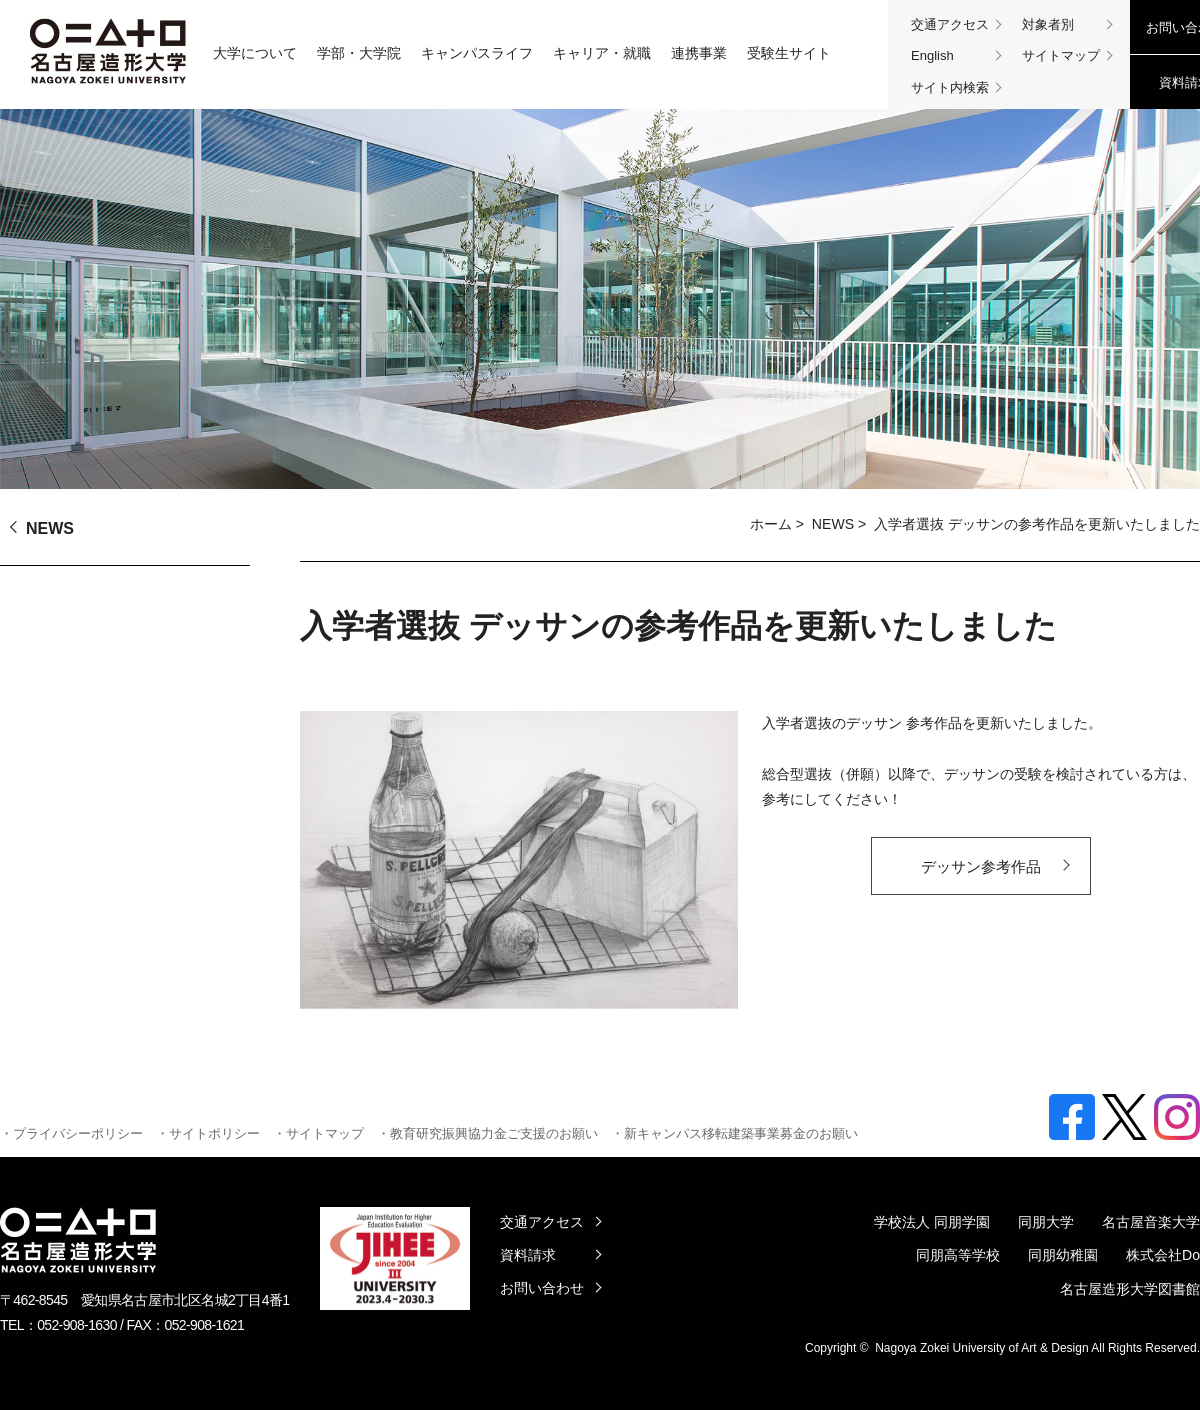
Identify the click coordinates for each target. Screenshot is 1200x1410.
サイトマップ (1061, 55)
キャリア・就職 (602, 53)
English (932, 55)
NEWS (833, 524)
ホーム (771, 524)
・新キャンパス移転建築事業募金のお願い (734, 1133)
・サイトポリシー (208, 1133)
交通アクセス (950, 24)
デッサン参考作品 (981, 866)
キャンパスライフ (477, 53)
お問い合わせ (542, 1288)
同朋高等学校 (958, 1255)
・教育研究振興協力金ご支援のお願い (487, 1133)
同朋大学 (1046, 1222)
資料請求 (528, 1255)
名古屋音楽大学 (1151, 1222)
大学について (255, 53)
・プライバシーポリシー (71, 1133)
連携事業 (699, 53)
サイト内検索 (950, 87)
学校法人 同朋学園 (932, 1222)
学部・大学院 (359, 53)
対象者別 (1048, 24)
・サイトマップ (318, 1133)
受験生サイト (789, 53)
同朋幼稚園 (1063, 1255)
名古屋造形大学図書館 (1130, 1289)
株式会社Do (1163, 1255)
